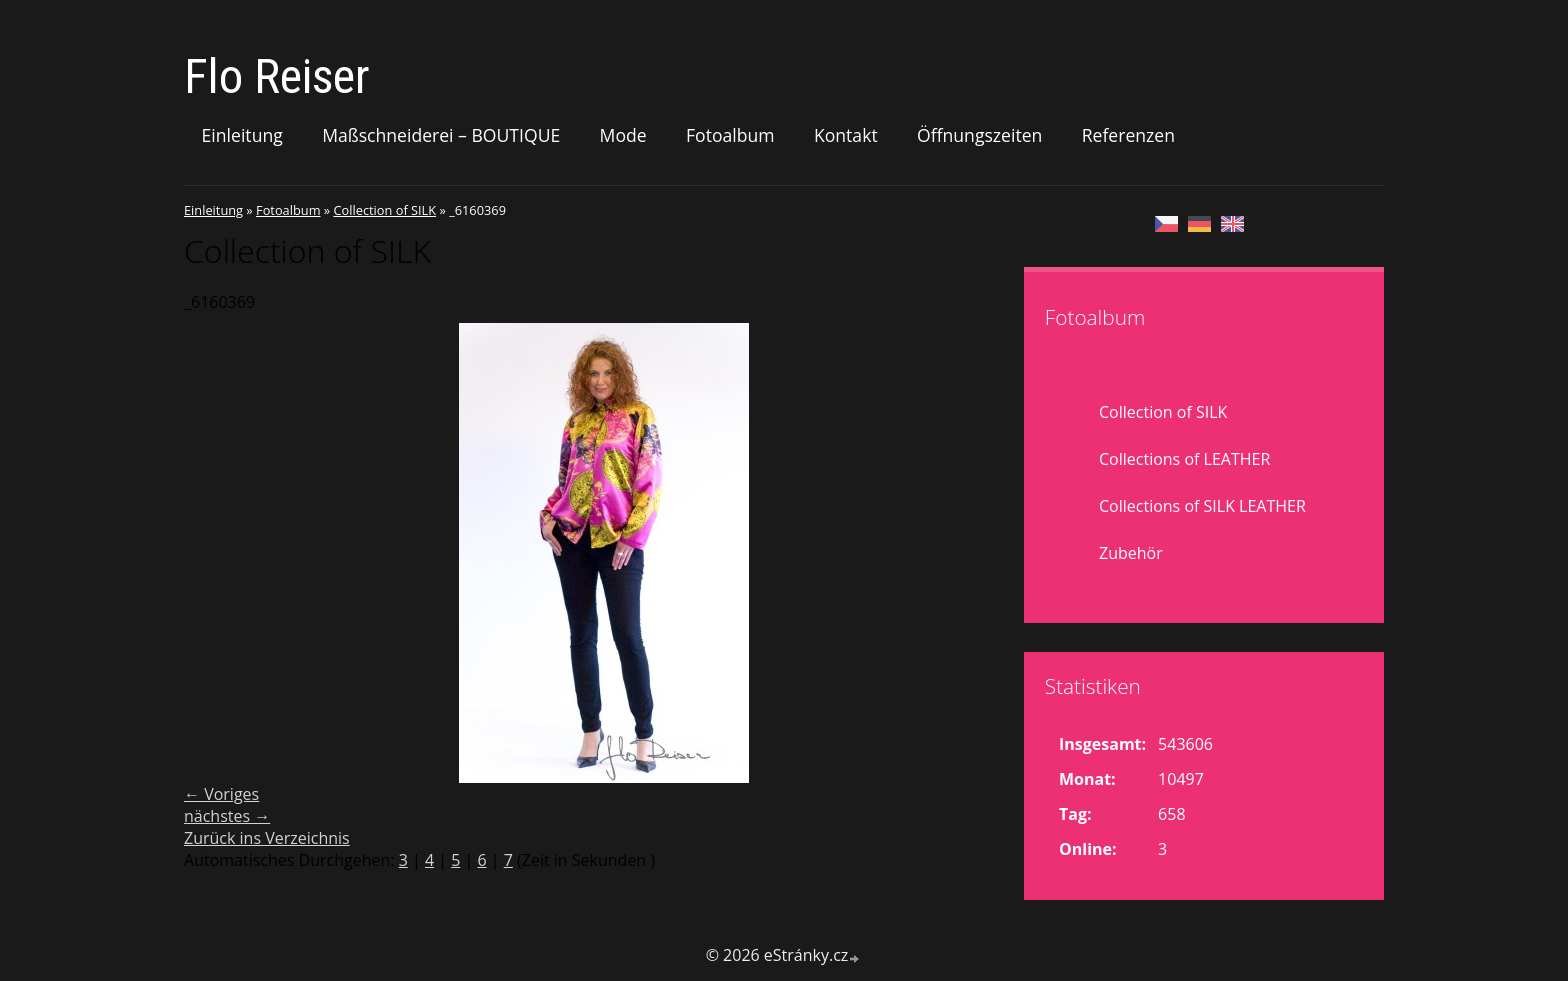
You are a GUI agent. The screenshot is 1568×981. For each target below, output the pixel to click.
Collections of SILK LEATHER (1202, 506)
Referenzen (1128, 135)
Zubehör (1131, 553)
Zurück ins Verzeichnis (267, 838)
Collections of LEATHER (1184, 459)
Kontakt (846, 135)
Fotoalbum (730, 135)
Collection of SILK (384, 210)
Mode (623, 135)
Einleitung (242, 135)
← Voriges (221, 794)
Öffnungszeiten (979, 135)
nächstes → (227, 816)
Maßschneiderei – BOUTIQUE (441, 135)
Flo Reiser (277, 76)
